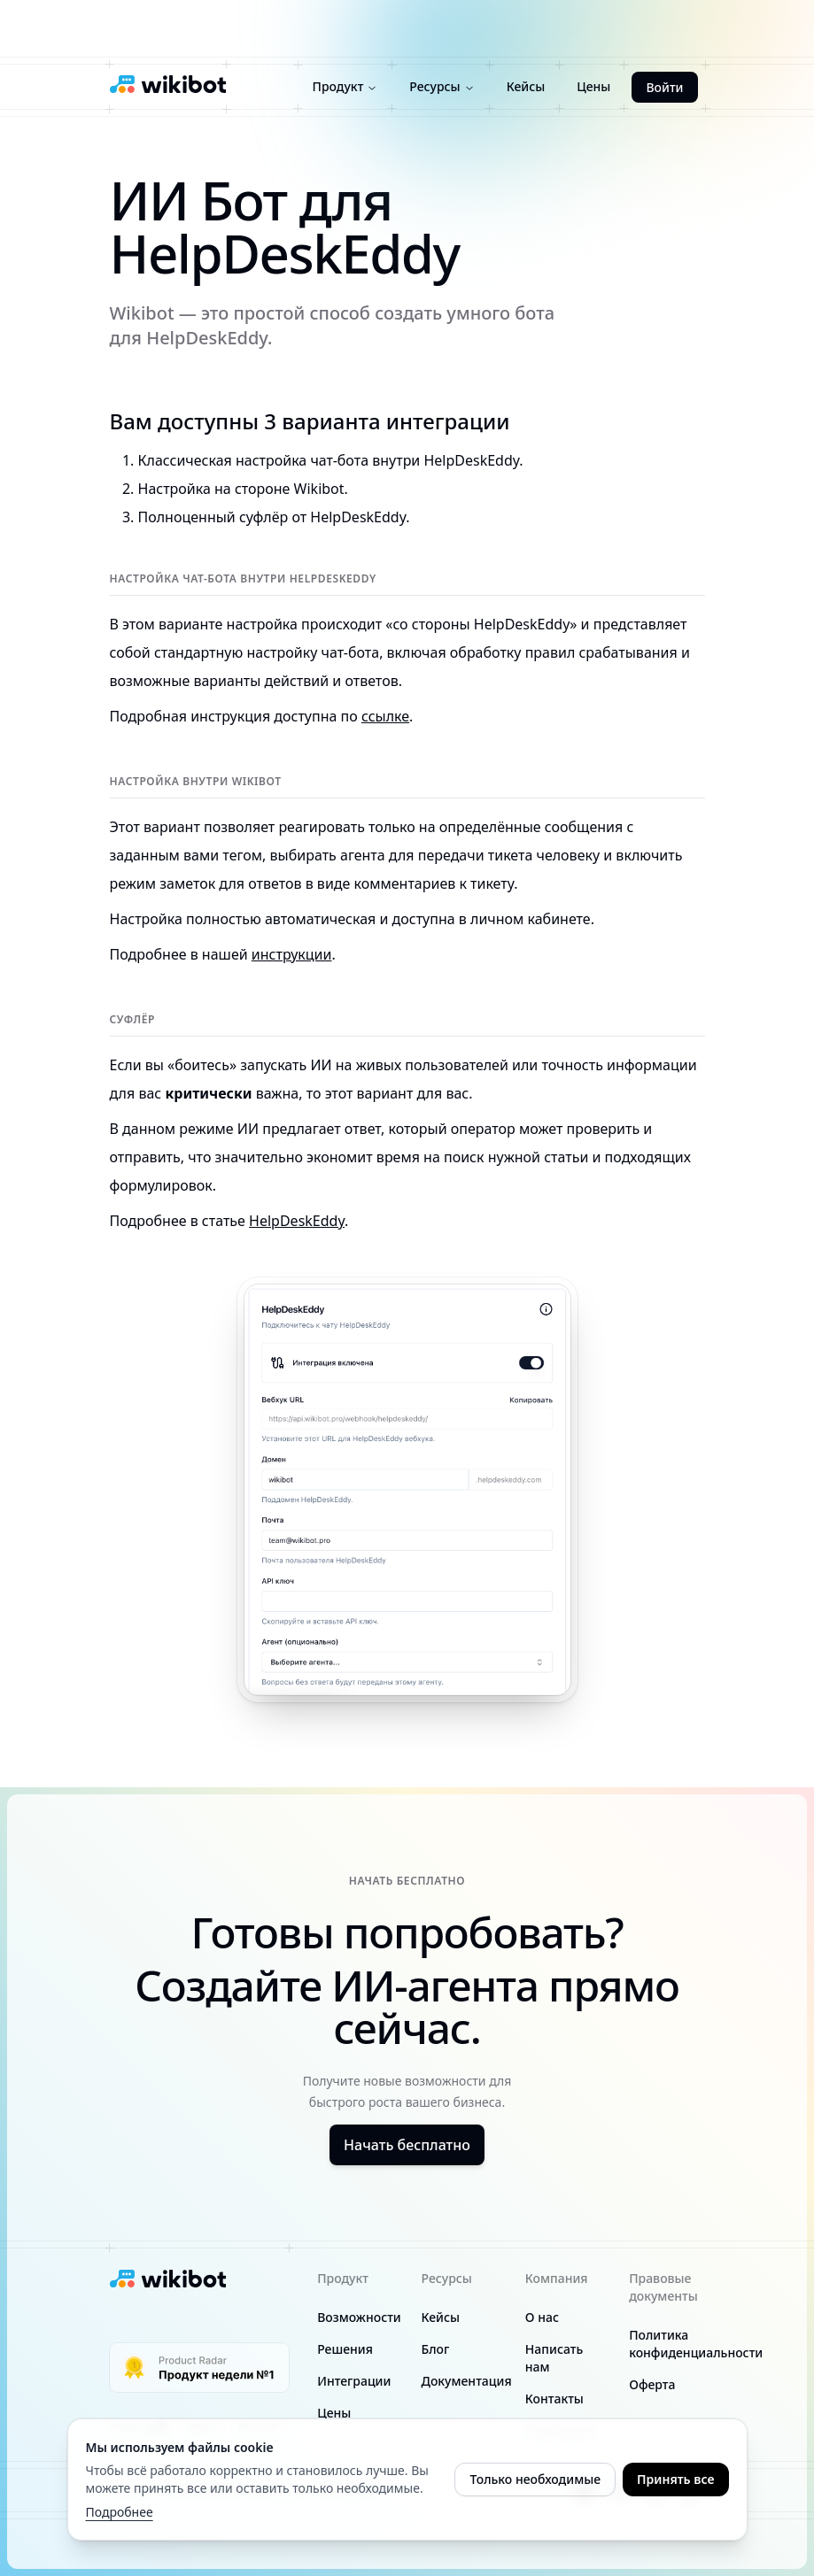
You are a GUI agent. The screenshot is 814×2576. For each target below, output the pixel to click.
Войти (664, 87)
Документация (466, 2380)
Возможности (359, 2317)
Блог (435, 2349)
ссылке (385, 716)
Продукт (345, 86)
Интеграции (354, 2380)
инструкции (292, 954)
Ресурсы (441, 86)
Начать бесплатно (407, 2145)
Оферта (652, 2384)
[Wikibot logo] (168, 84)
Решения (345, 2349)
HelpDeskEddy (297, 1220)
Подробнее (119, 2511)
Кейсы (526, 86)
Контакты (554, 2398)
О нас (542, 2317)
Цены (593, 86)
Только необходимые (535, 2479)
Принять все (675, 2479)
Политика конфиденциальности (696, 2343)
